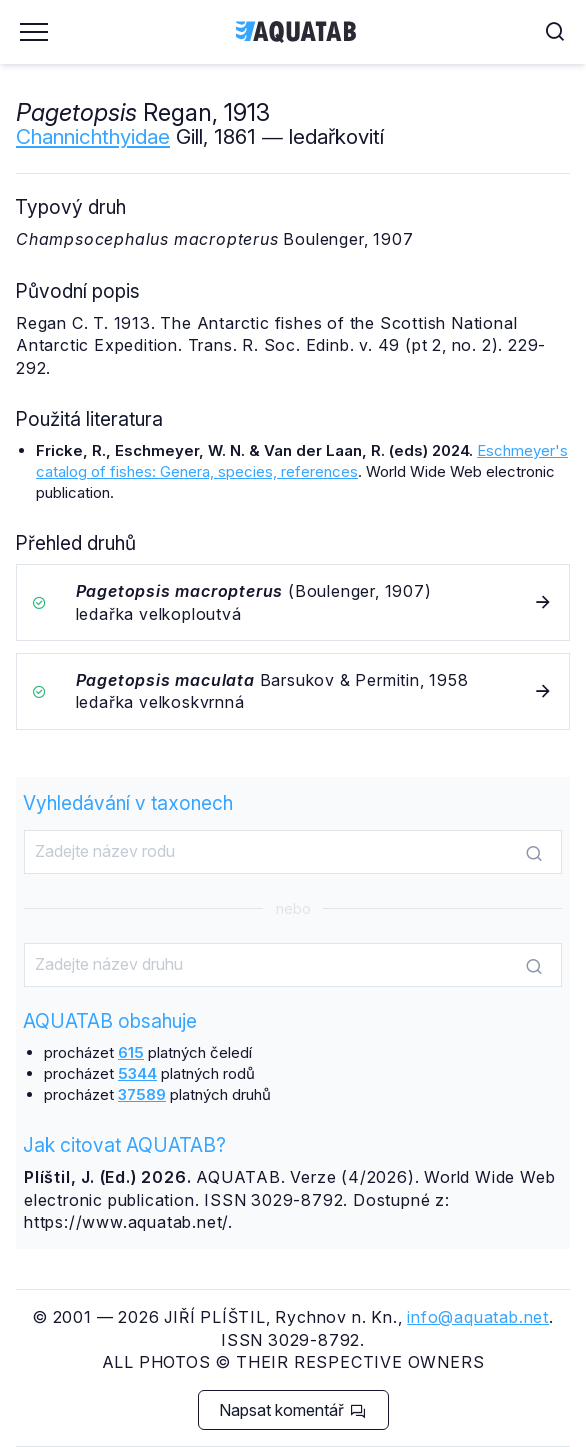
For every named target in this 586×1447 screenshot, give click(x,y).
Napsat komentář (292, 1410)
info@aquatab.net (478, 1317)
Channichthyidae (93, 136)
